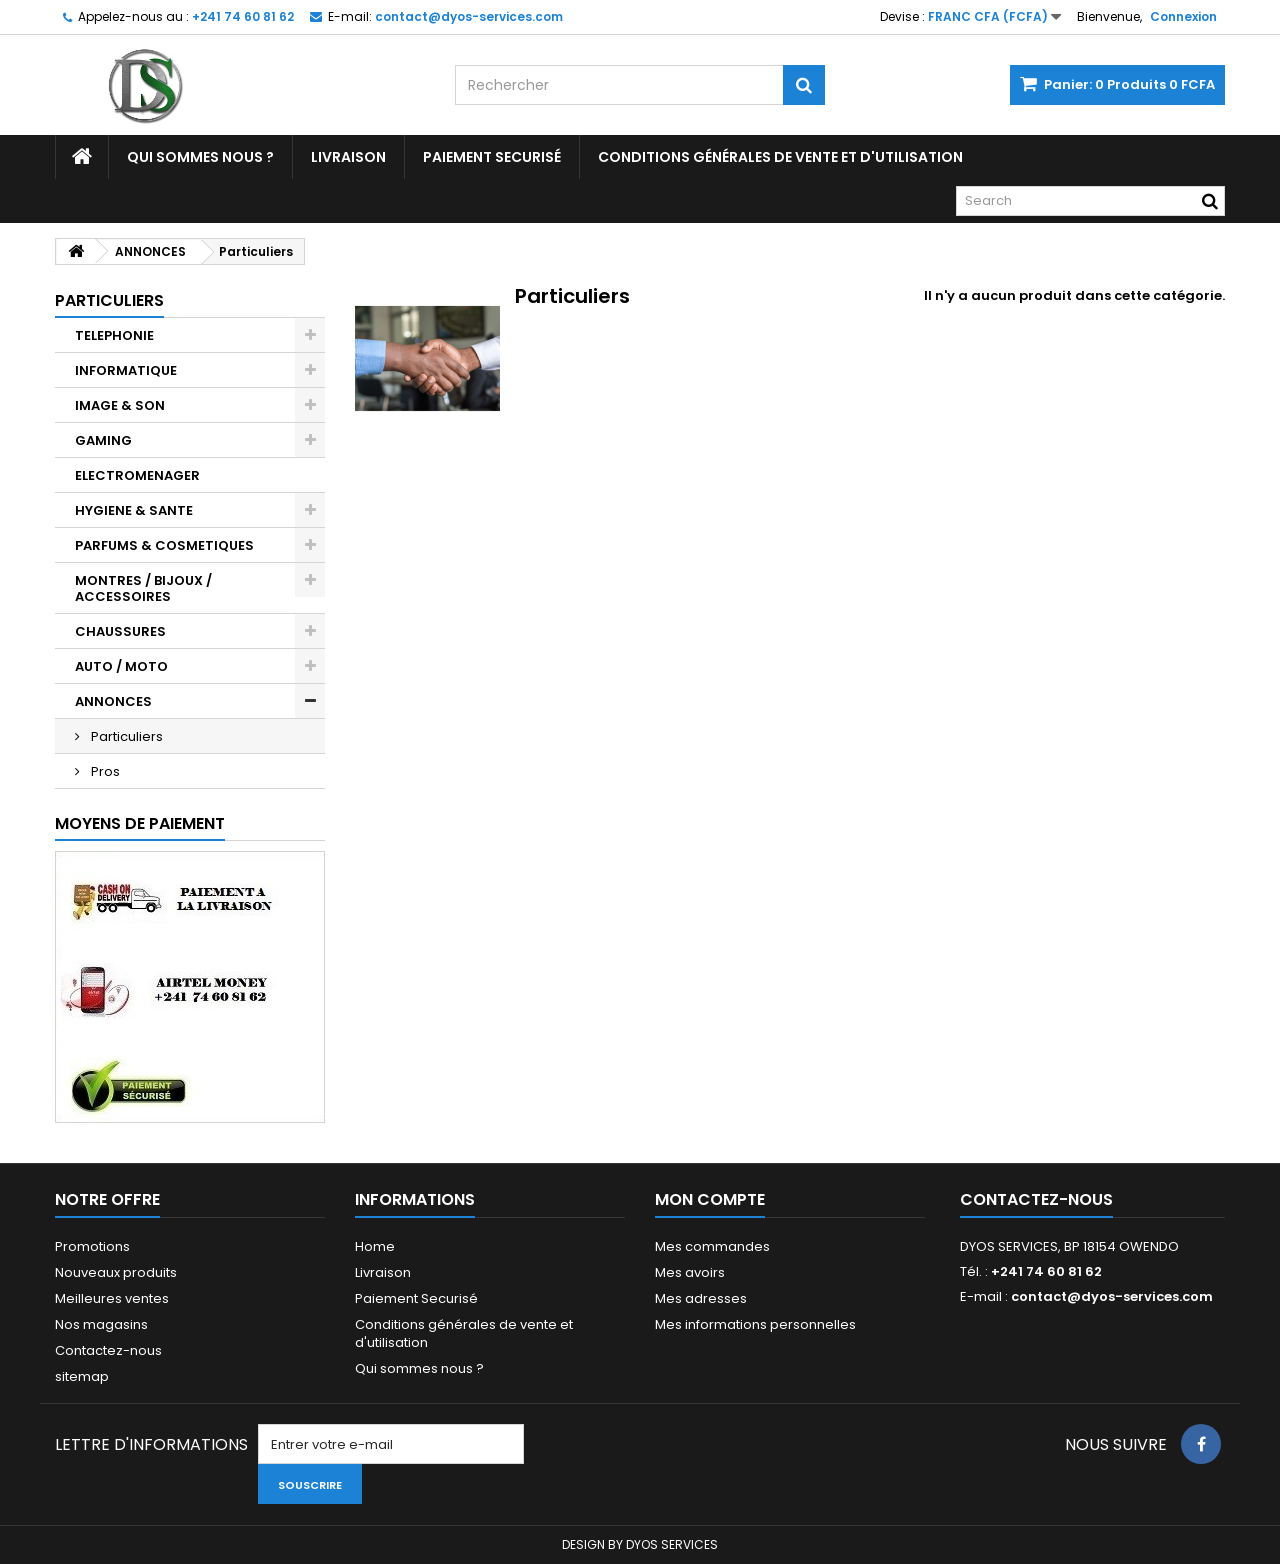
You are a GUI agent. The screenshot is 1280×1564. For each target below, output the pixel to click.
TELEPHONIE (114, 335)
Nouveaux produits (116, 1272)
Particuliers (125, 736)
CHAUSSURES (120, 631)
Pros (104, 771)
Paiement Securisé (492, 157)
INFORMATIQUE (126, 370)
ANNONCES (113, 701)
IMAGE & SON (120, 405)
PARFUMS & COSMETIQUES (164, 545)
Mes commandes (712, 1246)
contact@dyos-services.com (1112, 1296)
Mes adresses (701, 1298)
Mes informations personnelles (755, 1324)
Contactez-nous (108, 1350)
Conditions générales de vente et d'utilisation (780, 157)
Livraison (348, 157)
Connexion (1183, 16)
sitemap (82, 1376)
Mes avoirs (690, 1272)
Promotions (92, 1246)
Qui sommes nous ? (200, 157)
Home (375, 1246)
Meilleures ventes (112, 1298)
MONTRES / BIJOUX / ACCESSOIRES (143, 588)
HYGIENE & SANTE (134, 510)
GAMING (103, 440)
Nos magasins (101, 1324)
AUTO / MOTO (121, 666)
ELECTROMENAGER (137, 475)
